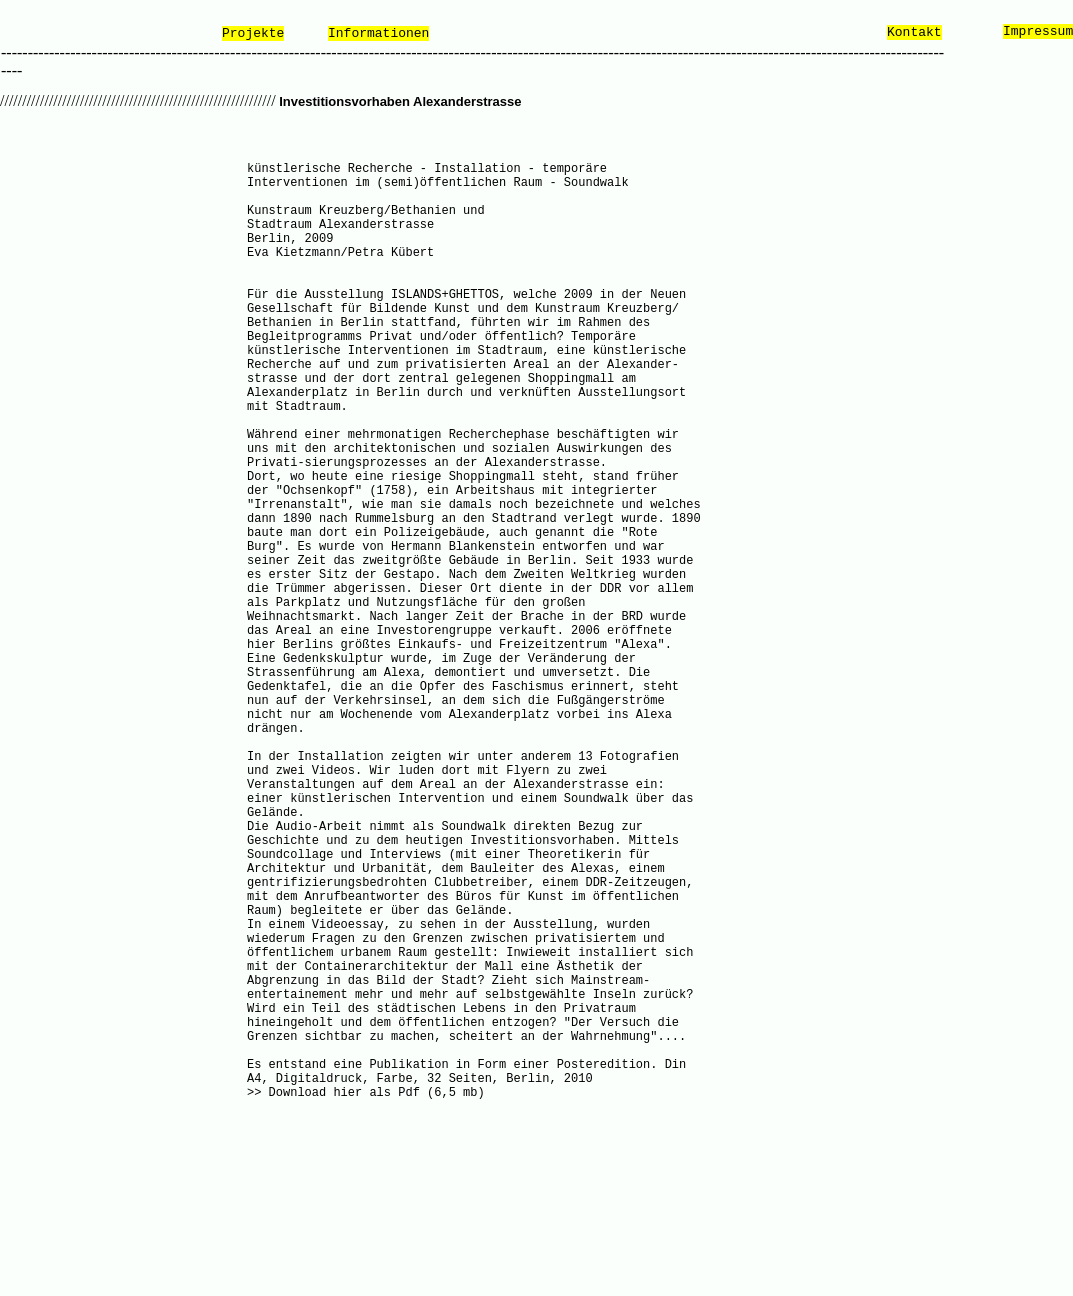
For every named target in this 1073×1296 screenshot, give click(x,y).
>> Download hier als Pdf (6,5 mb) (366, 1093)
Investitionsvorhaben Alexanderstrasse (399, 101)
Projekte (253, 33)
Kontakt (914, 32)
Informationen (378, 33)
